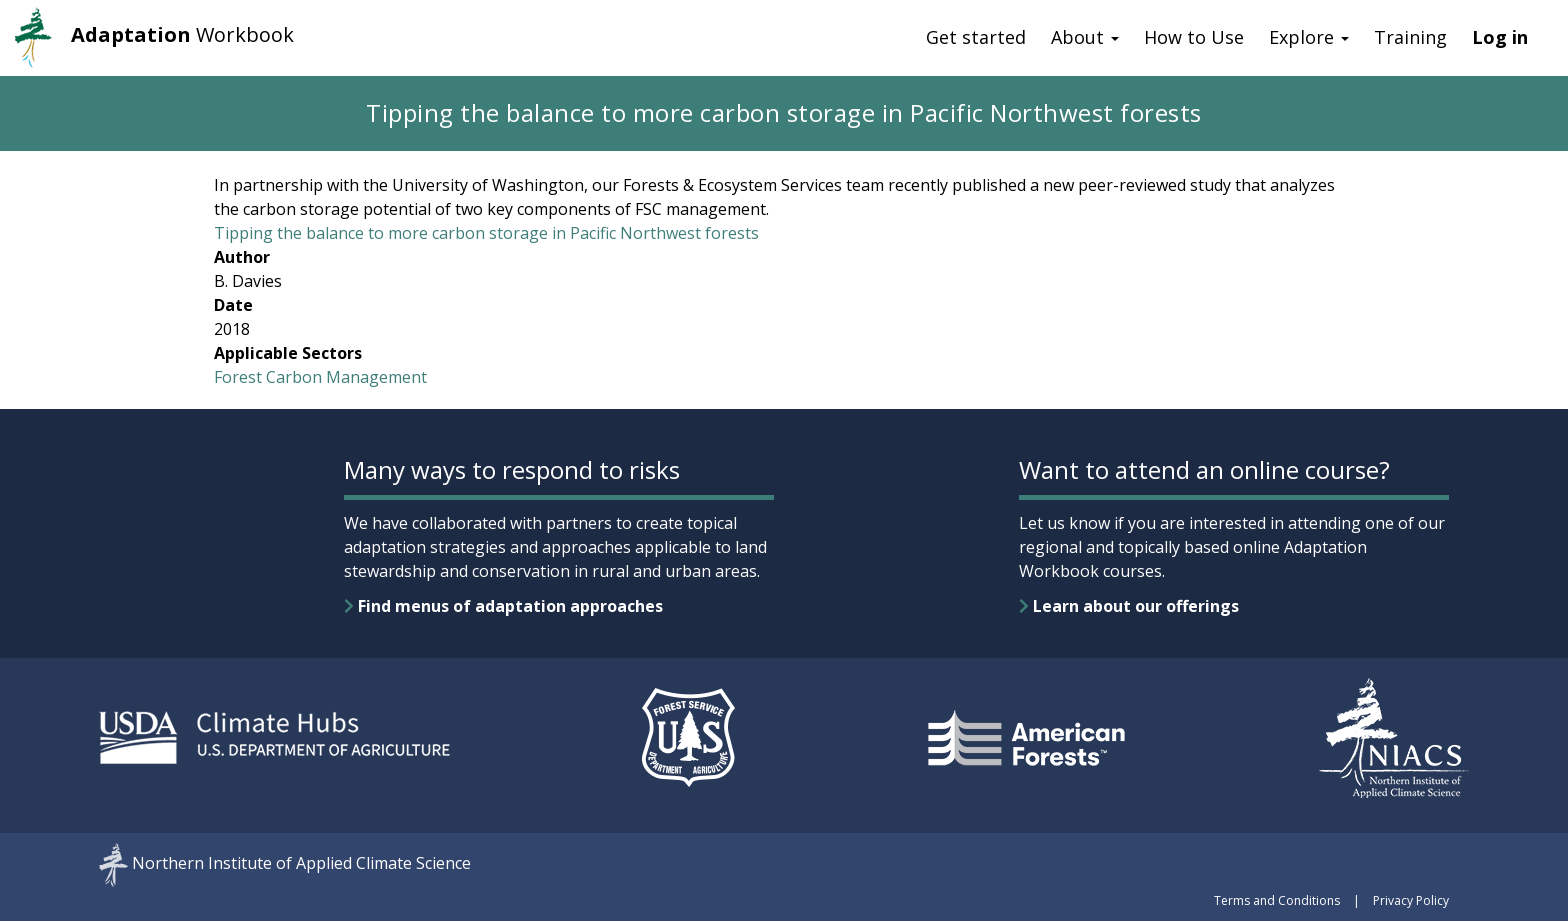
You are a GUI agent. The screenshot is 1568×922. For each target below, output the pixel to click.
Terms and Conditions (1277, 900)
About (1085, 37)
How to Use (1194, 37)
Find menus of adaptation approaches (503, 606)
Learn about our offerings (1129, 606)
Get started (976, 37)
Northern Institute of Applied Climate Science (301, 864)
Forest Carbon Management (320, 377)
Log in (1500, 37)
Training (1410, 37)
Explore (1309, 37)
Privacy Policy (1411, 900)
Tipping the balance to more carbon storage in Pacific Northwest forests (486, 233)
